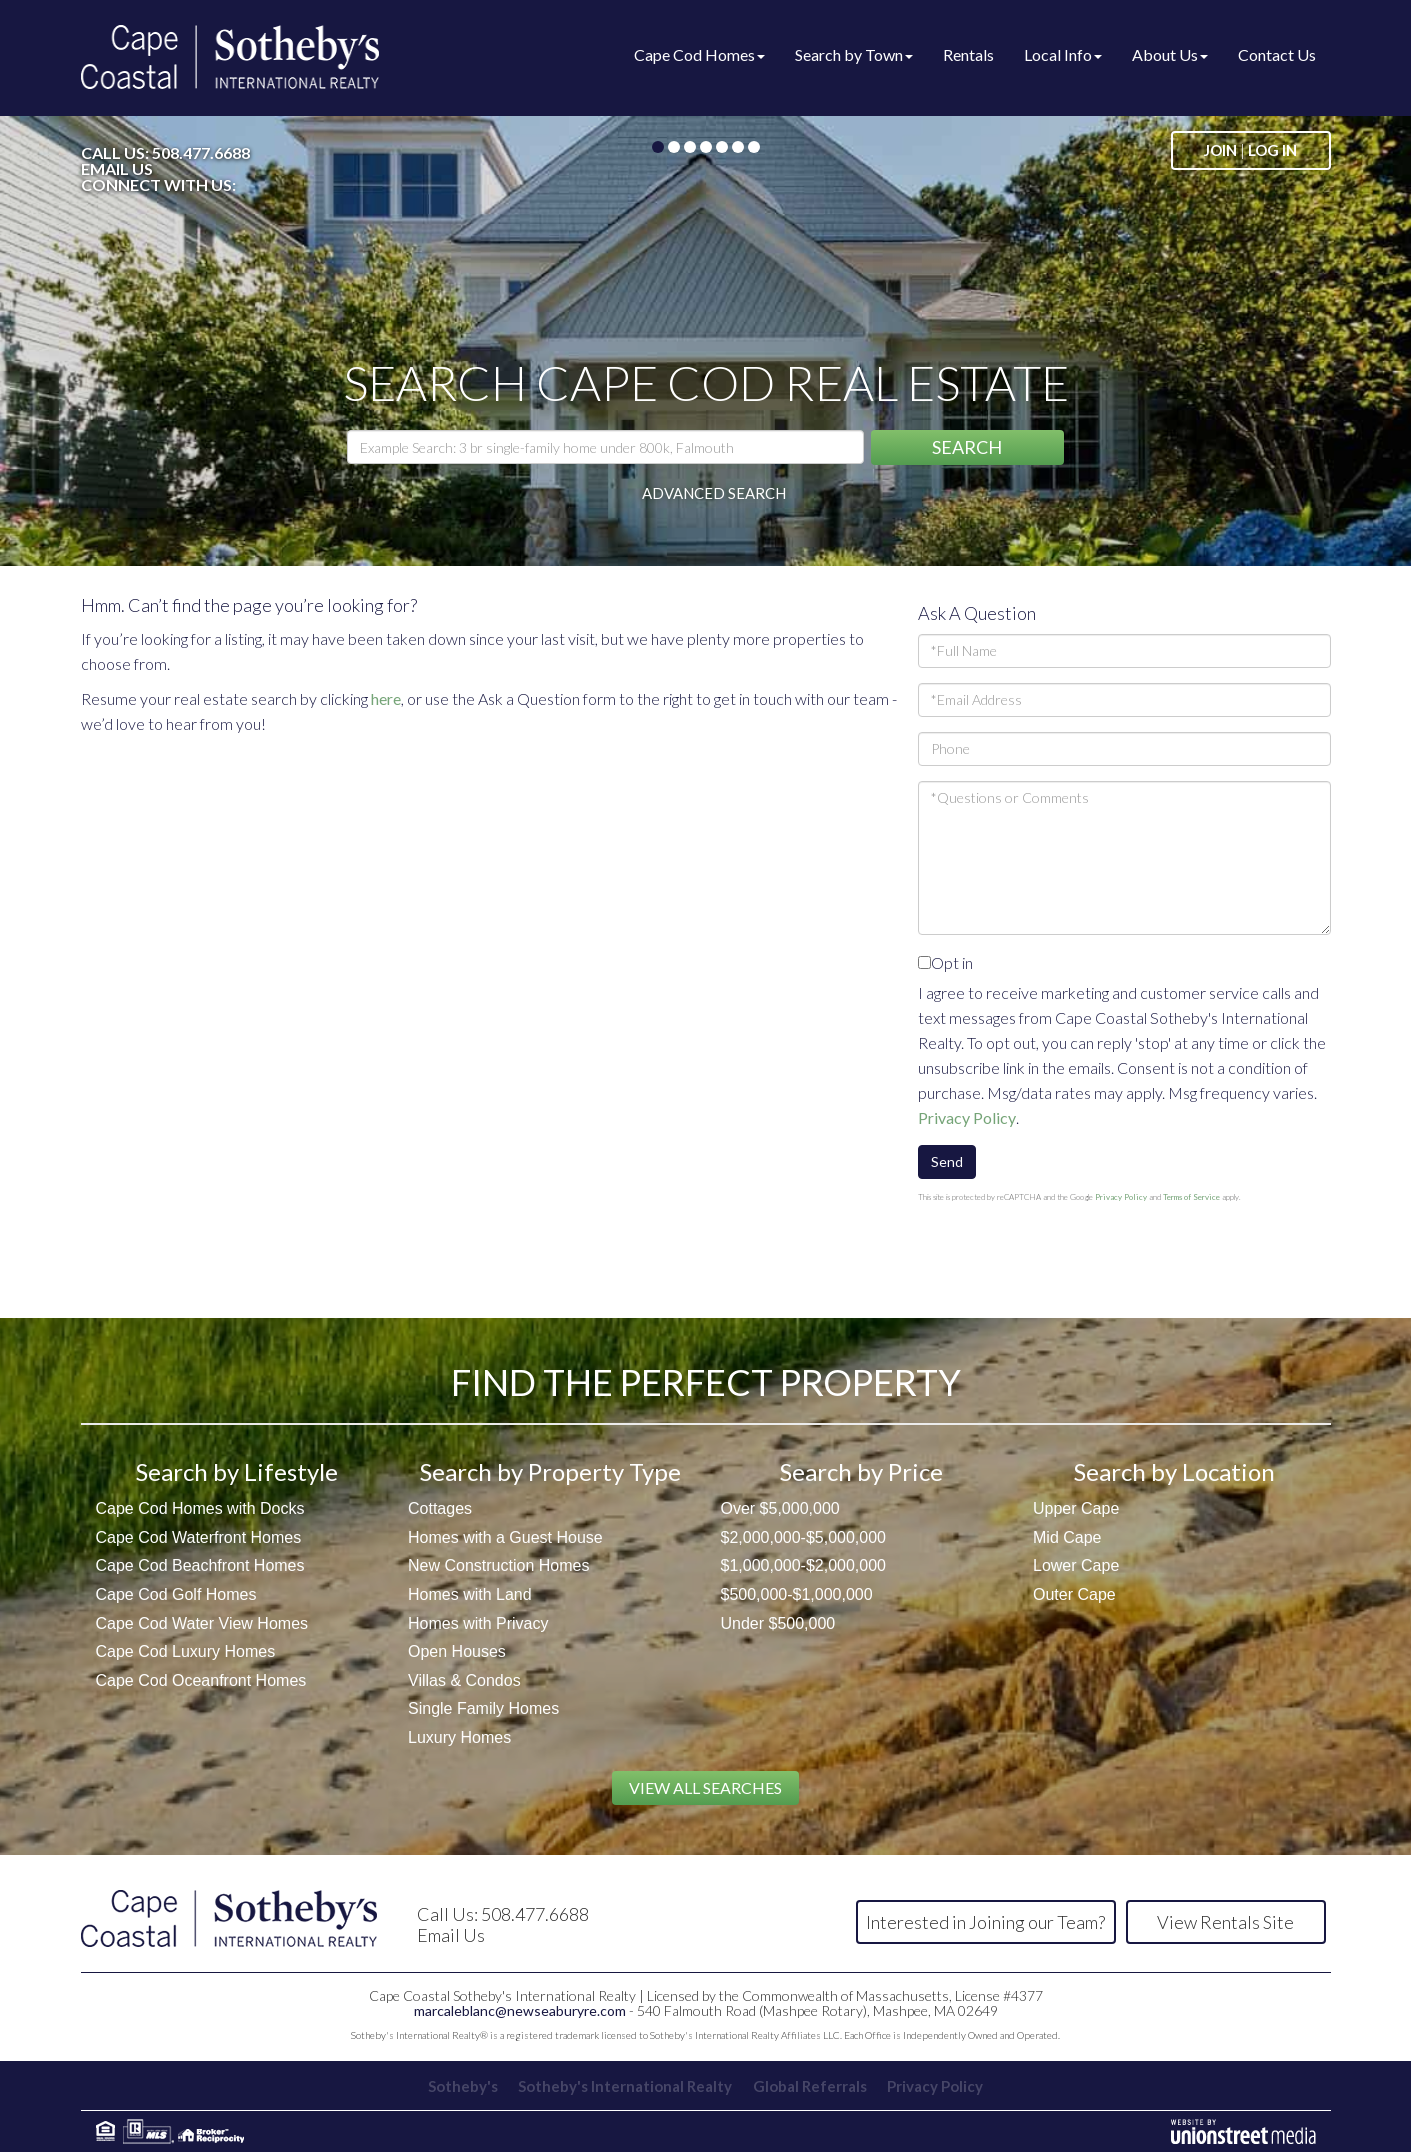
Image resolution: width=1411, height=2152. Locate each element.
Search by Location (1174, 1471)
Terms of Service (1191, 1197)
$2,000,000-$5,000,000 (803, 1537)
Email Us (117, 169)
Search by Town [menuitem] (854, 54)
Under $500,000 (778, 1623)
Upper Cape (1076, 1508)
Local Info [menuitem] (1063, 54)
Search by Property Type (550, 1471)
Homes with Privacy (478, 1623)
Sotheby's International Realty (624, 2086)
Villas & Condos (464, 1680)
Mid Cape (1067, 1537)
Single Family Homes (483, 1708)
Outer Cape (1074, 1594)
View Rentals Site (1225, 1922)
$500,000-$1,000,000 (797, 1594)
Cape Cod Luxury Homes (186, 1651)
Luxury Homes (459, 1737)
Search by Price (861, 1471)
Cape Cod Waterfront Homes (199, 1537)
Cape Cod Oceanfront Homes (201, 1680)
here (386, 698)
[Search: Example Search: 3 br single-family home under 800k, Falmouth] (605, 447)
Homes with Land (470, 1594)
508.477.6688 (201, 152)
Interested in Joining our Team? (985, 1922)
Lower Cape (1076, 1565)
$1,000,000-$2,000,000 (803, 1565)
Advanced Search (714, 493)
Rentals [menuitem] (968, 54)
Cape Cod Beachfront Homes (200, 1565)
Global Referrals (811, 2086)
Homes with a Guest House (505, 1537)
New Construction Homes (498, 1565)
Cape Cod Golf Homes (176, 1594)
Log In (1272, 150)
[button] (967, 447)
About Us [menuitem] (1170, 54)
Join (1220, 150)
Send (947, 1161)
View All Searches (705, 1787)
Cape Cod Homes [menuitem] (699, 54)
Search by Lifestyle (237, 1471)
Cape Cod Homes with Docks (200, 1508)
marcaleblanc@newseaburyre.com (520, 2010)
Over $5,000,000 (780, 1508)
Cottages (440, 1508)
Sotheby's (459, 2086)
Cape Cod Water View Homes (202, 1623)
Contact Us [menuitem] (1277, 54)
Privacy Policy (967, 1117)
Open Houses (457, 1651)
